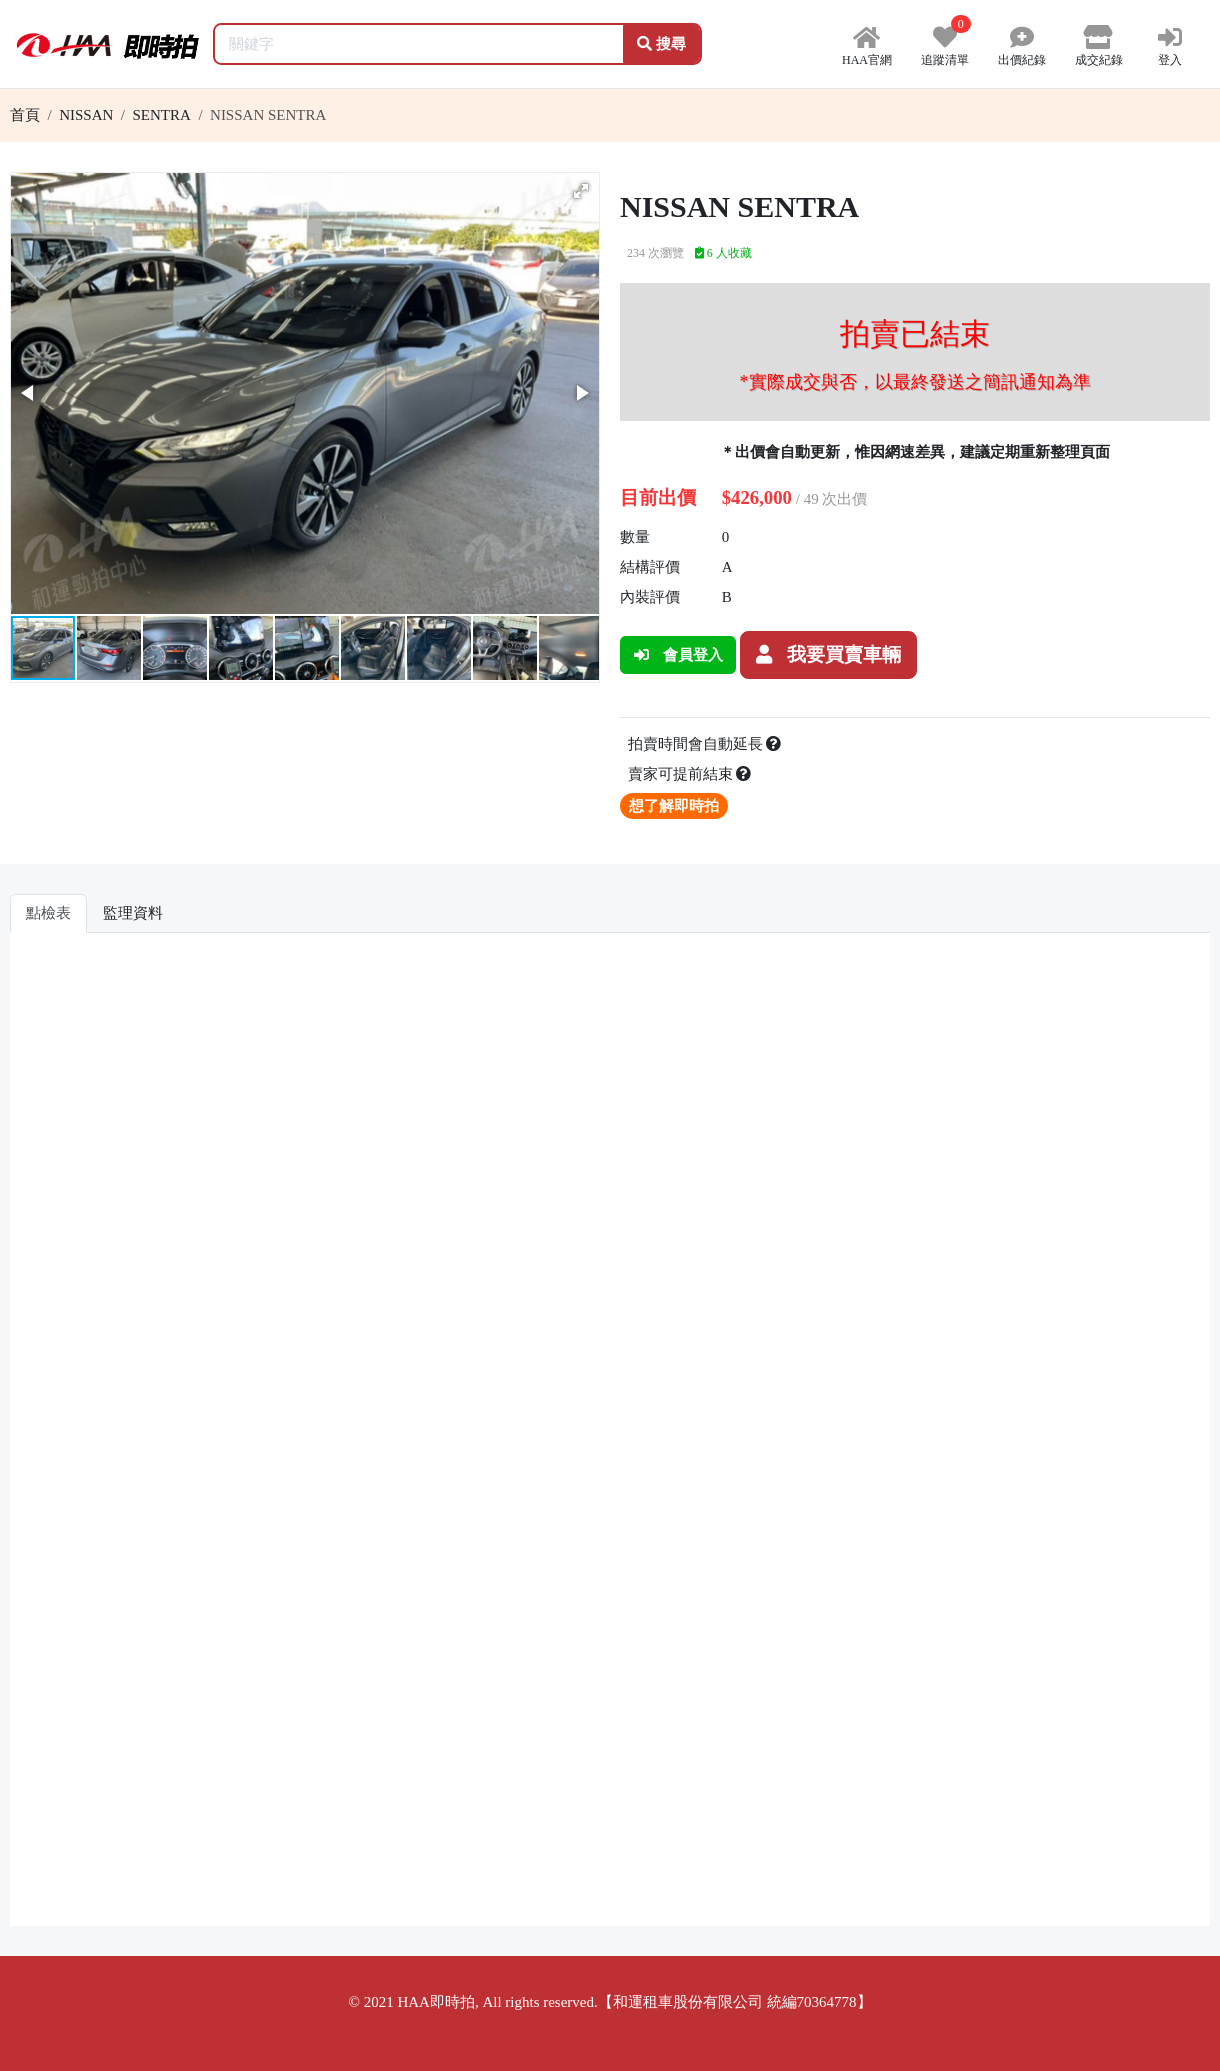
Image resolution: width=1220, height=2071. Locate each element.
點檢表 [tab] (48, 913)
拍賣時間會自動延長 (705, 744)
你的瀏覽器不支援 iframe (610, 1437)
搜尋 (661, 44)
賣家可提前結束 (690, 774)
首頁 (25, 115)
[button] (581, 191)
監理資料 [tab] (133, 913)
